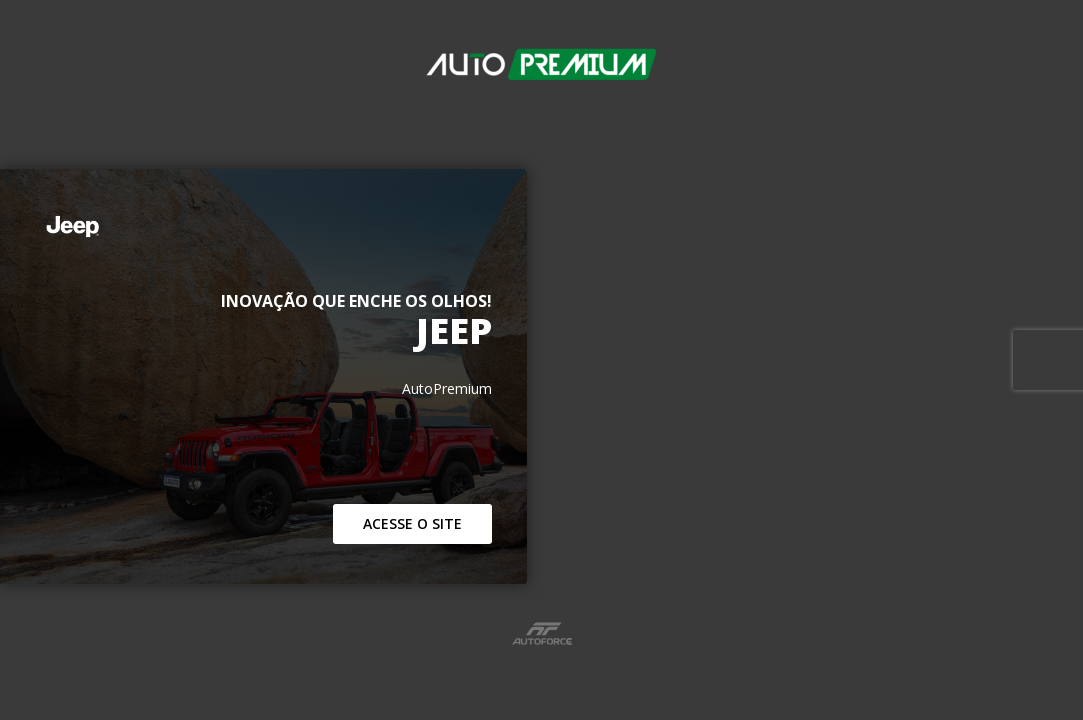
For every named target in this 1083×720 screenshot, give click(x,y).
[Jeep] (263, 226)
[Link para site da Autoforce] (542, 633)
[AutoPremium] (541, 77)
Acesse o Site (412, 523)
